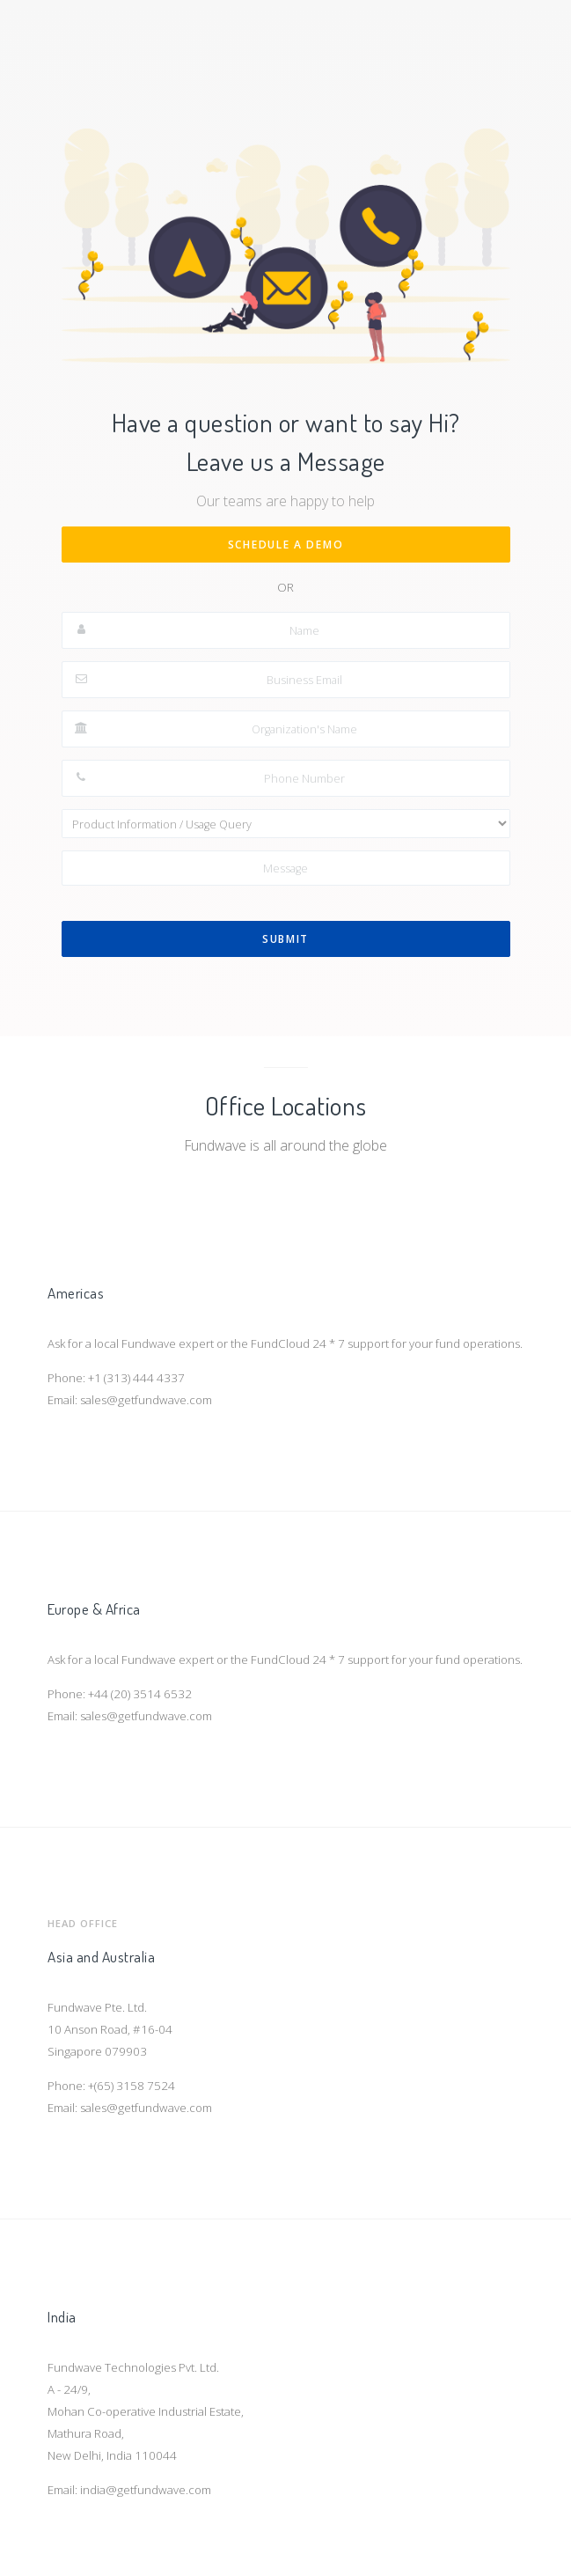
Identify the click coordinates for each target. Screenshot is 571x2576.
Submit (285, 938)
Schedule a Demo (286, 544)
